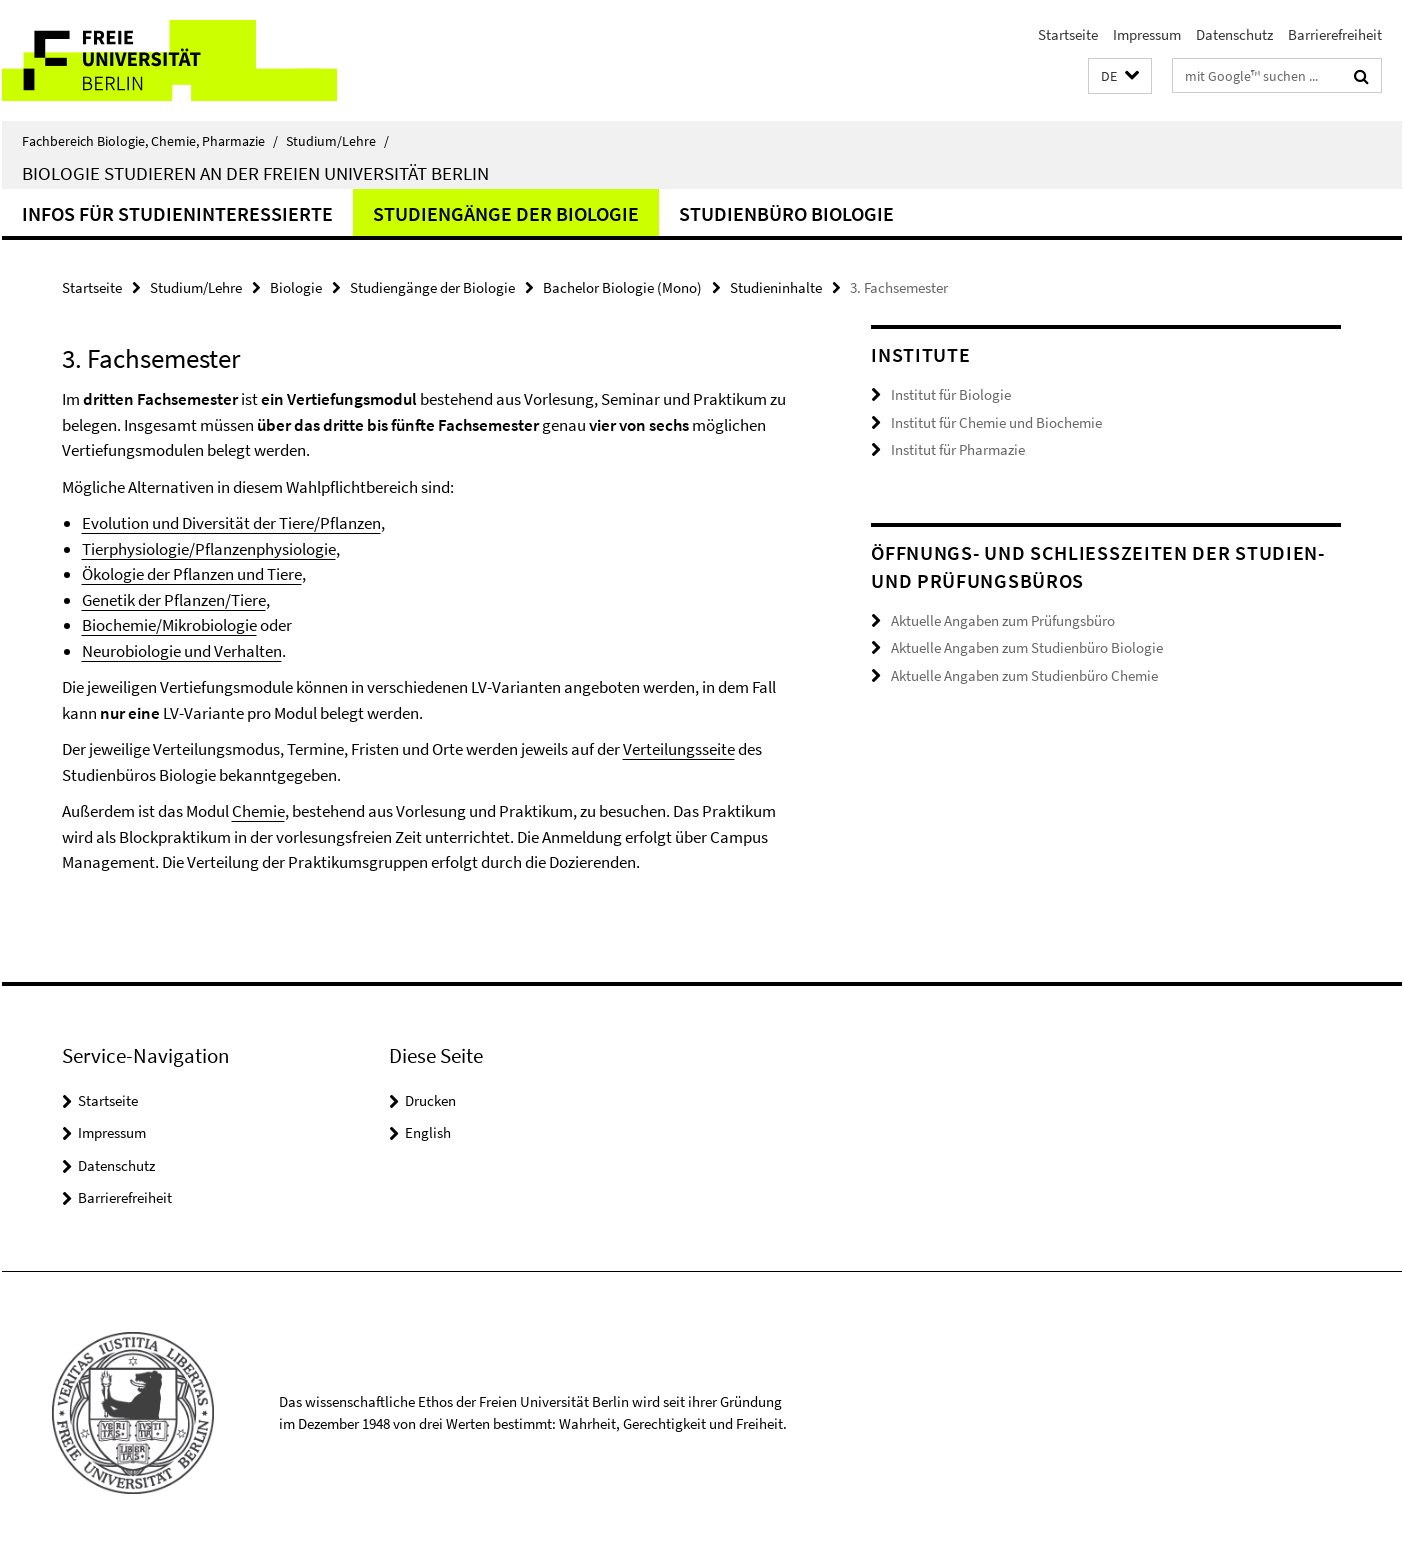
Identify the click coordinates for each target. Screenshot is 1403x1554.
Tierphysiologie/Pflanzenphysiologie (209, 549)
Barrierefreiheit (1335, 34)
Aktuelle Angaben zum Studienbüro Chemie (1024, 675)
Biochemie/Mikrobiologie (169, 625)
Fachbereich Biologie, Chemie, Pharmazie (150, 141)
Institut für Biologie (951, 394)
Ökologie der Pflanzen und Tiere (192, 574)
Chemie (258, 811)
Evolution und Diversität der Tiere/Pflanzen (231, 523)
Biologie (296, 287)
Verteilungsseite (679, 749)
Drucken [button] (430, 1100)
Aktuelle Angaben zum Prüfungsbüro (1003, 620)
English (428, 1132)
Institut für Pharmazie (958, 449)
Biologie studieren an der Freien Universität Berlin (255, 173)
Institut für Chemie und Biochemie (996, 422)
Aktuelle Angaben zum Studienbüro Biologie (1027, 647)
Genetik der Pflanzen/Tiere (174, 600)
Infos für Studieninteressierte (177, 213)
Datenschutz (1234, 34)
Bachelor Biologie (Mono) (622, 287)
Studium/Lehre (337, 141)
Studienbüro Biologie (786, 213)
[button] (1120, 76)
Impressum (1147, 34)
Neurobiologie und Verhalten (182, 651)
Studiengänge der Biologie (506, 213)
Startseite (1068, 34)
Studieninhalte (776, 287)
